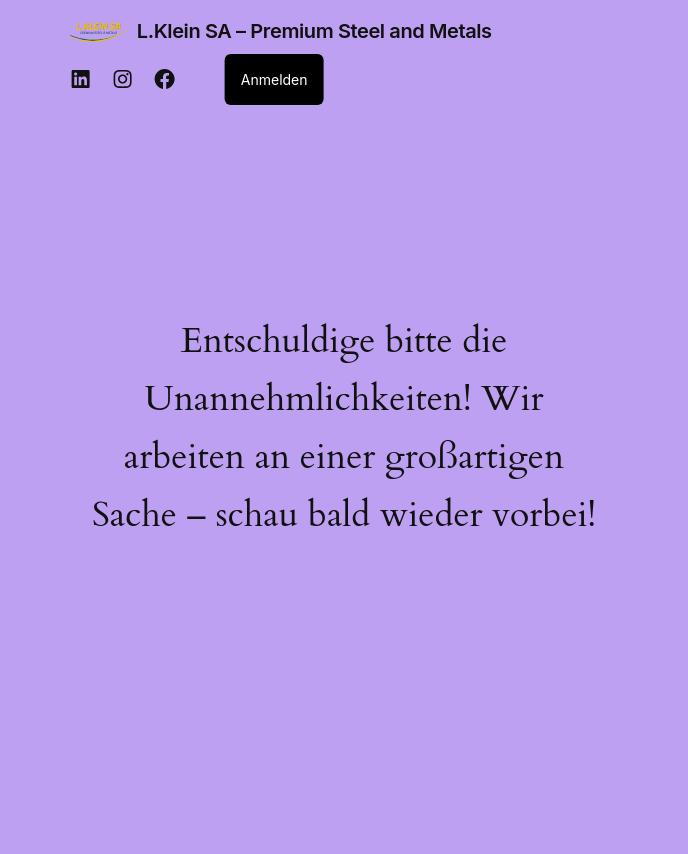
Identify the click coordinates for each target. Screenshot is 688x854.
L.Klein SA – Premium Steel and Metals (314, 31)
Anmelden (274, 79)
